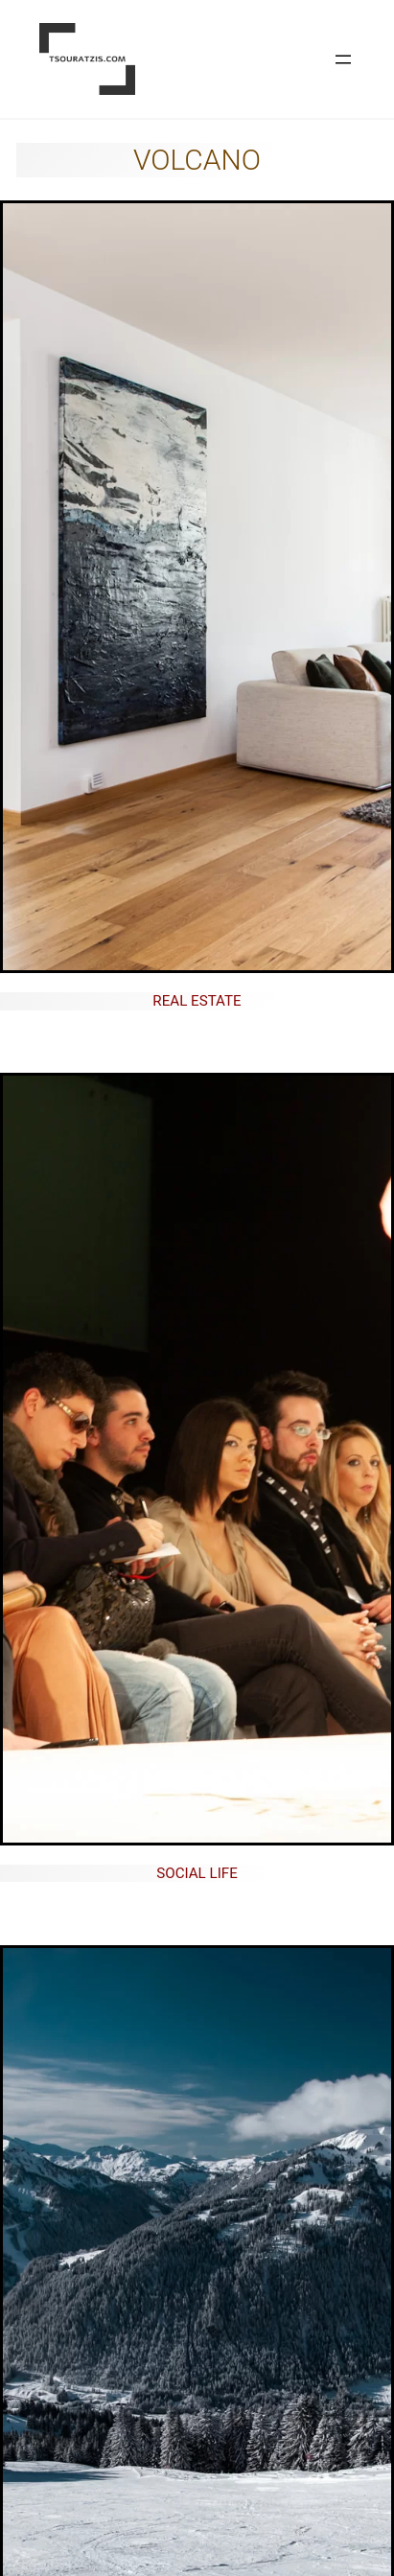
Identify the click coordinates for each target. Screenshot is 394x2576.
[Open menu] (343, 59)
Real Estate (196, 1001)
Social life (197, 1873)
